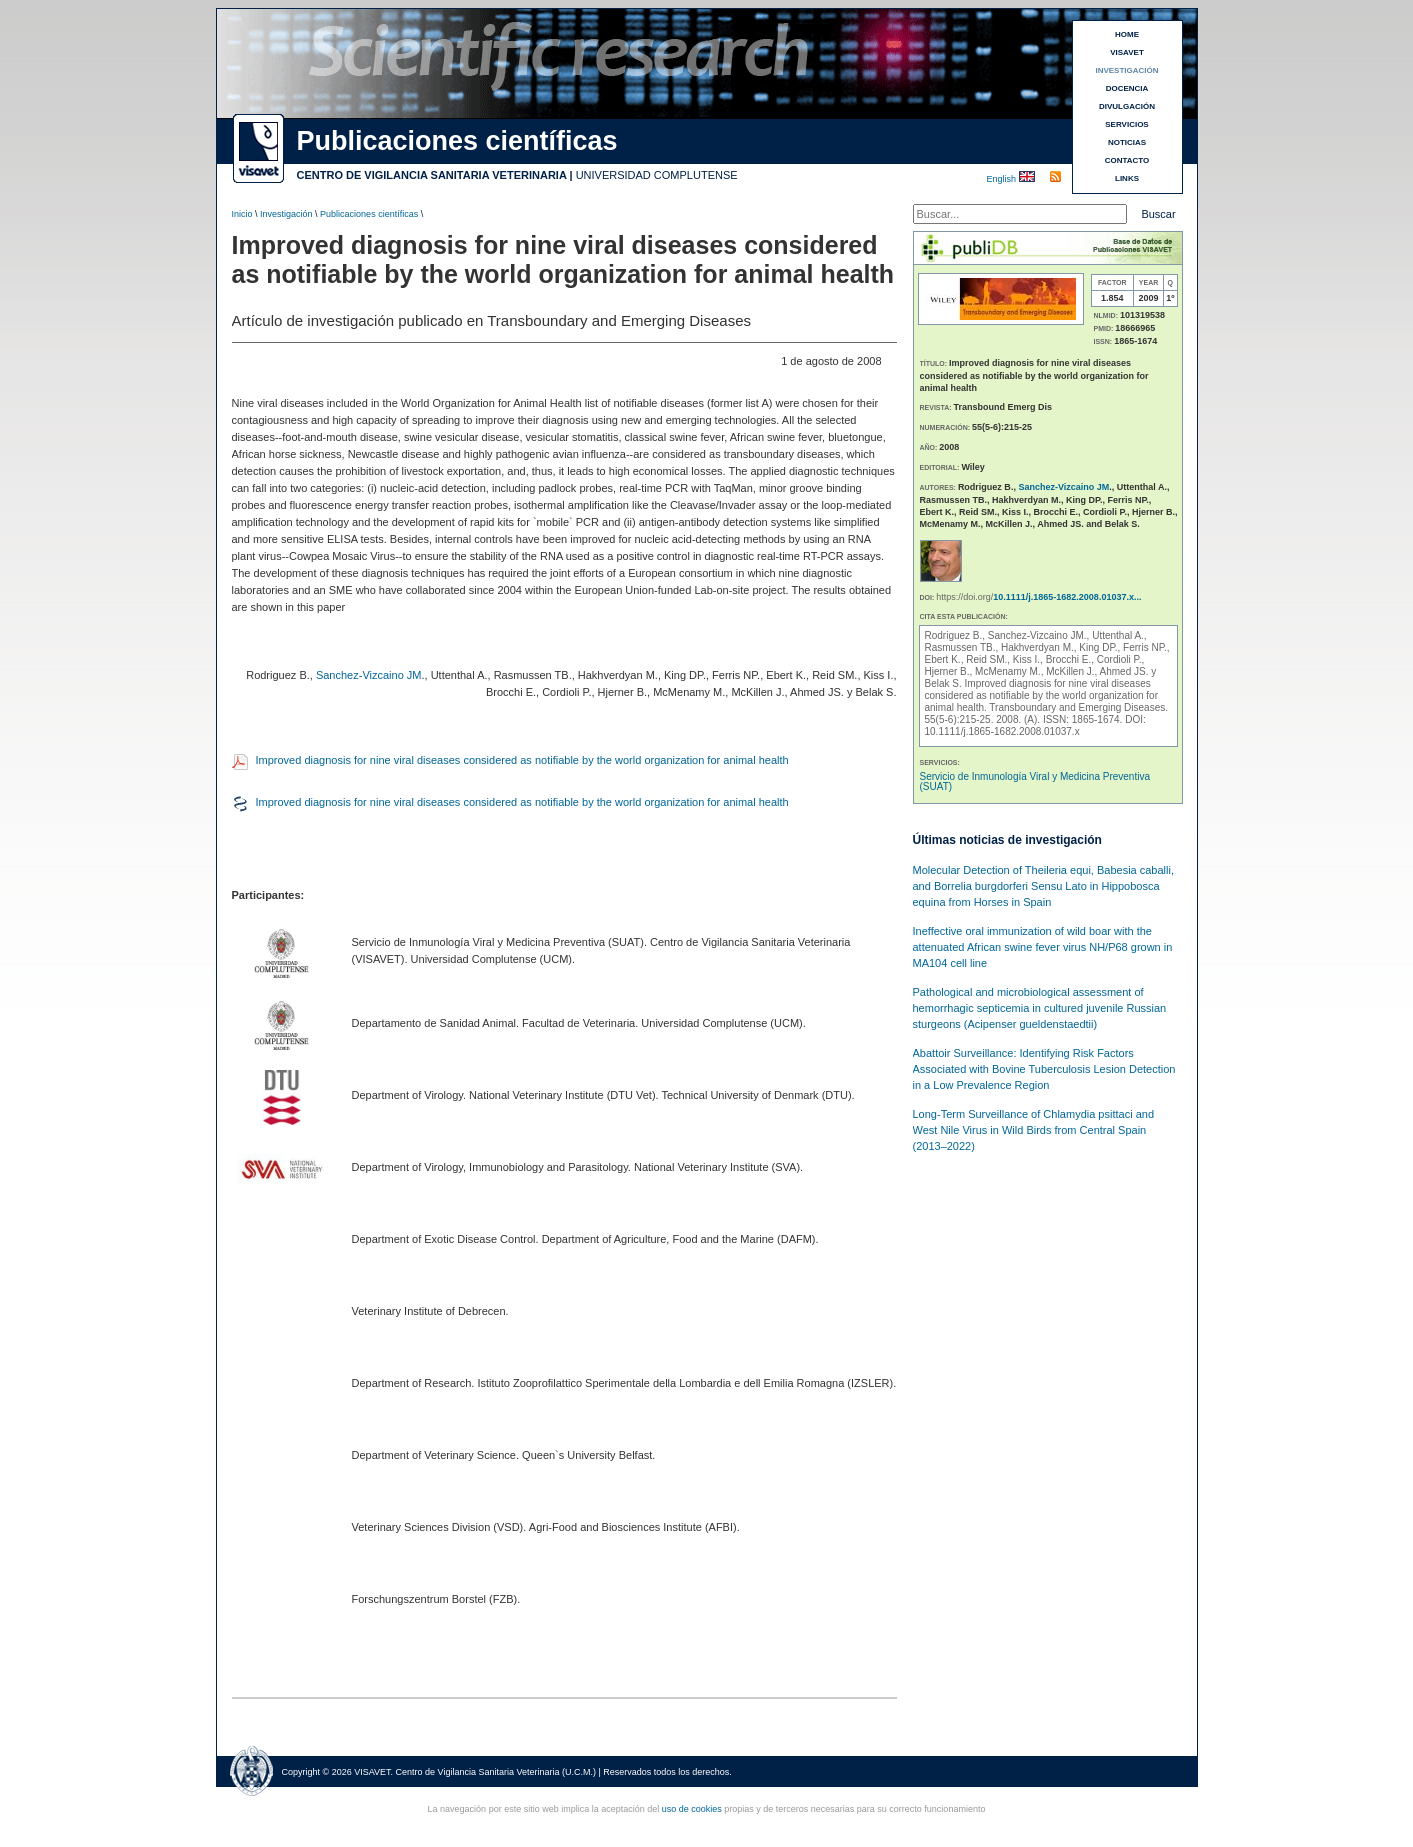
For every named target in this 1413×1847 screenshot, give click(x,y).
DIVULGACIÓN (1127, 106)
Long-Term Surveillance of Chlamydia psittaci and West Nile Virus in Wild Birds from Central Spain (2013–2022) (1034, 1130)
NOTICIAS (1127, 142)
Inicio (242, 214)
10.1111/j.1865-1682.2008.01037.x (1002, 731)
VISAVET (1127, 52)
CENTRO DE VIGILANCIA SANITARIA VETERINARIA (432, 175)
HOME (1127, 34)
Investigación (286, 214)
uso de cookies (692, 1809)
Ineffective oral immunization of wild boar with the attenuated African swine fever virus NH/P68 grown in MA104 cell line (1043, 947)
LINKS (1127, 178)
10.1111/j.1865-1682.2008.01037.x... (1067, 597)
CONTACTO (1127, 160)
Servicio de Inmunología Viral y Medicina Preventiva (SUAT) (1035, 781)
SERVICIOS (1126, 124)
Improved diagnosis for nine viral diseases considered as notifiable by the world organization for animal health (522, 760)
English (1003, 179)
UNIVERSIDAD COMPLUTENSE (657, 175)
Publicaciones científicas (369, 214)
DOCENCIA (1127, 88)
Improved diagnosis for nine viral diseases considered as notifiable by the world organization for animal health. (1041, 695)
